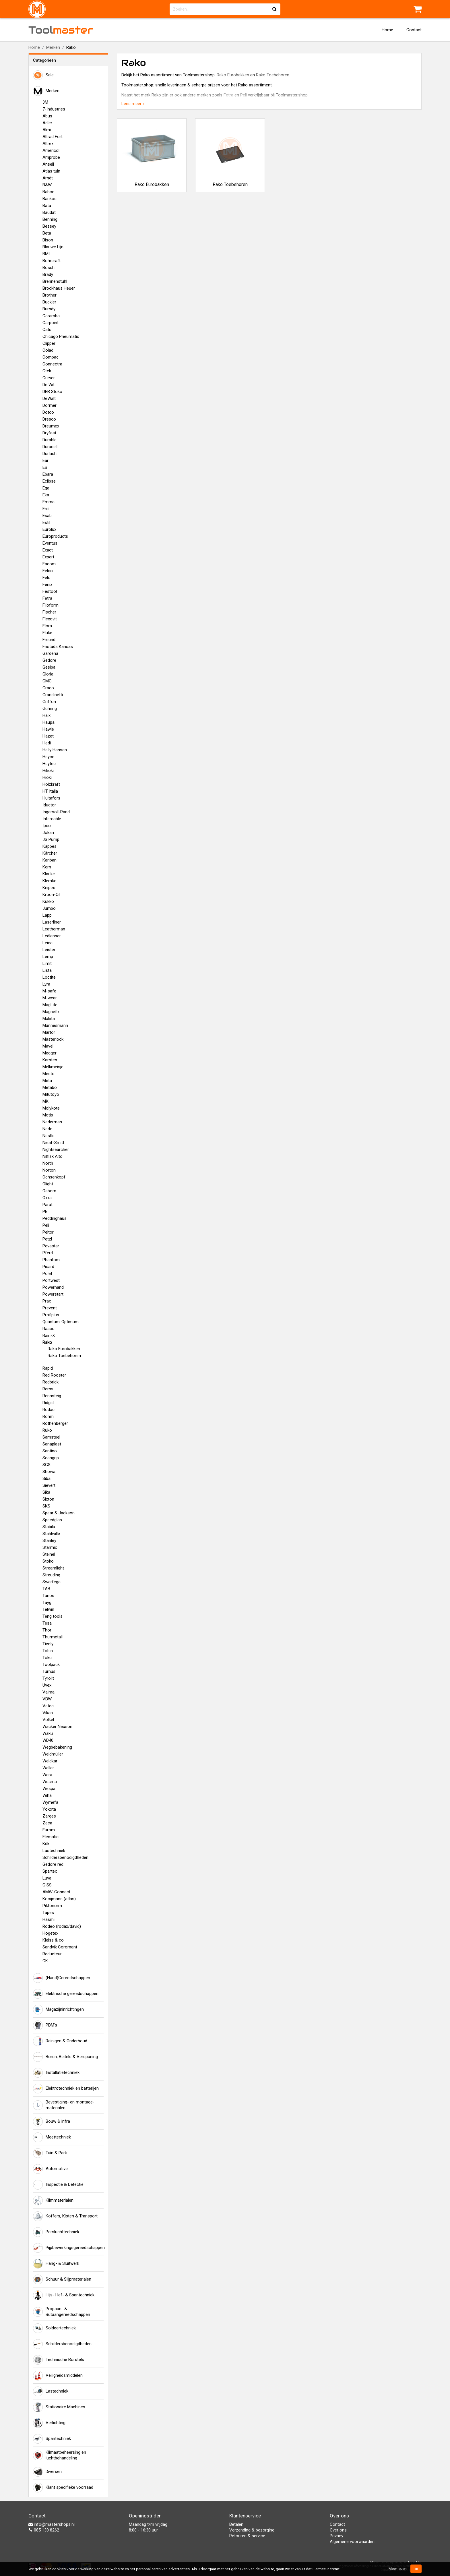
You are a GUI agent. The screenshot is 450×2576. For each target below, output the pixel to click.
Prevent (49, 1308)
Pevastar (50, 1246)
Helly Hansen (54, 749)
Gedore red (52, 1864)
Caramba (51, 315)
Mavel (47, 1046)
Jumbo (49, 908)
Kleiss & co (53, 1940)
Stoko (48, 1561)
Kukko (48, 901)
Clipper (48, 343)
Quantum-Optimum (60, 1321)
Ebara (47, 474)
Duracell (49, 446)
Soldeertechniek (54, 2328)
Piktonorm (52, 1905)
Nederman (52, 1122)
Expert (48, 557)
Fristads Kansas (57, 646)
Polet (47, 1273)
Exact (47, 550)
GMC (47, 681)
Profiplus (50, 1314)
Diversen (47, 2472)
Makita (48, 1018)
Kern (46, 867)
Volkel (48, 1719)
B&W (47, 184)
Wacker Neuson (57, 1726)
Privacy (336, 2535)
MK (45, 1101)
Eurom (48, 1829)
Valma (48, 1692)
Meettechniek (52, 2137)
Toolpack (51, 1664)
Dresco (49, 419)
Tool (60, 29)
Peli (45, 1225)
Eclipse (49, 481)
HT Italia (50, 791)
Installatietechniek (56, 2073)
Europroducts (55, 536)
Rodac (48, 1409)
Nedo (47, 1128)
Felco (47, 570)
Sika (46, 1492)
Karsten (49, 1059)
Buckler (49, 302)
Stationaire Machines (59, 2407)
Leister (48, 949)
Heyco (48, 756)
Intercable (51, 818)
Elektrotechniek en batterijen (66, 2088)
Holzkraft (51, 784)
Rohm (48, 1416)
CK (45, 1960)
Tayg (46, 1602)
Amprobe (51, 157)
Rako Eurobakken (64, 1348)
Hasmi (48, 1919)
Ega (45, 488)
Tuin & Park (50, 2153)
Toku (47, 1657)
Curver (48, 377)
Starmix (49, 1547)
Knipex (48, 887)
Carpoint (50, 322)
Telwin (48, 1609)
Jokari (48, 832)
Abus (47, 116)
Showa (48, 1471)
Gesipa (48, 667)
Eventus (49, 543)
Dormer (49, 405)
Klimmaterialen (53, 2200)
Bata (46, 205)
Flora (47, 625)
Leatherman (53, 929)
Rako (47, 1342)
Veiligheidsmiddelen (58, 2375)
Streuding (51, 1575)
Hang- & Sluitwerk (56, 2264)
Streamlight (53, 1568)
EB (44, 467)
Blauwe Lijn (52, 246)
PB (45, 1211)
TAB (46, 1588)
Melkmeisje (52, 1066)
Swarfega (51, 1581)
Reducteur (52, 1953)
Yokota (49, 1809)
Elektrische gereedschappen (65, 1994)
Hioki (47, 777)
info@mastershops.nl (51, 2524)
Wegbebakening (57, 1747)
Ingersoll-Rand (56, 811)
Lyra (46, 984)
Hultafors (51, 798)
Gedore (49, 660)
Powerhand (53, 1287)
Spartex (49, 1871)
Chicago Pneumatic (60, 336)
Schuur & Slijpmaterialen (62, 2279)
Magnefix (50, 1011)
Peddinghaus (54, 1218)
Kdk (45, 1843)
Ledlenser (51, 935)
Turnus (48, 1671)
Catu (46, 329)
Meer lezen (398, 2568)
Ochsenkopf (53, 1177)
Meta (47, 1080)
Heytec (49, 763)
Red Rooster (54, 1375)
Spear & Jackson (58, 1513)
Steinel (48, 1554)
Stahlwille (51, 1533)
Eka (45, 495)
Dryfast (49, 433)
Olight (47, 1184)
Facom (49, 563)
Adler (47, 122)
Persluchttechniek (56, 2232)
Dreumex (50, 426)
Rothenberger (55, 1423)
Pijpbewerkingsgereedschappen (68, 2248)
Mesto (48, 1073)
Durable (49, 439)
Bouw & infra (51, 2121)
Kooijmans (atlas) (59, 1898)
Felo (46, 577)
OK (416, 2569)
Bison (47, 240)
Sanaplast (51, 1444)
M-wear (49, 997)
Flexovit (49, 619)
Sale (43, 75)
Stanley (49, 1540)
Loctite (49, 977)
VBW (47, 1699)
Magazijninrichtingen (58, 2009)
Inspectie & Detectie (58, 2185)
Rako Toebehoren (64, 1355)
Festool (49, 591)
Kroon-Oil (51, 894)
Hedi (46, 743)
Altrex (47, 143)
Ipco (46, 825)
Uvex (46, 1685)
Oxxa (47, 1197)
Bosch (48, 267)
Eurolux (49, 529)
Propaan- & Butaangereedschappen (61, 2311)
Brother (49, 295)
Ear (45, 460)
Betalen (236, 2524)
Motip (47, 1115)
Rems (47, 1388)
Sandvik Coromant (59, 1947)
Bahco (48, 191)
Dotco (48, 412)
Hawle (48, 729)
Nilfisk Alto (52, 1156)
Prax (46, 1301)
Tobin (47, 1650)
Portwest (51, 1280)
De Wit (48, 384)
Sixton (48, 1499)
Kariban (49, 860)
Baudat (49, 212)
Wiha (47, 1795)
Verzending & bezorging (251, 2530)
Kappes (49, 846)
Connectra (52, 364)
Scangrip (50, 1457)
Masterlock (52, 1039)
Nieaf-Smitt (53, 1142)
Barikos (49, 198)
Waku (47, 1733)
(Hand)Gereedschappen (61, 1978)
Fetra (47, 598)
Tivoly (47, 1643)
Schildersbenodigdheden (65, 1857)
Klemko (49, 880)
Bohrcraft (51, 260)
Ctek (46, 370)
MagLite (49, 1004)
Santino (49, 1451)
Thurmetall (52, 1637)
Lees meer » (133, 103)
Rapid (47, 1368)
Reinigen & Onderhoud (60, 2041)
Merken (53, 47)
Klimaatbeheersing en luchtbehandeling (59, 2455)
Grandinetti (52, 694)
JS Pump (50, 839)
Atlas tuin (51, 171)
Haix (46, 715)
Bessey (49, 226)
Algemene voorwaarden (352, 2541)
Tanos (48, 1595)
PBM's (45, 2025)
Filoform (50, 605)
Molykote (51, 1108)
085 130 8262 (43, 2530)
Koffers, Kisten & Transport (65, 2216)
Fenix (47, 584)
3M (45, 102)
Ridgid (48, 1402)
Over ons (338, 2530)
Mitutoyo (50, 1094)
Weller (48, 1767)
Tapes (48, 1912)
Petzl (47, 1239)
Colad (47, 350)
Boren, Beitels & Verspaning (65, 2057)
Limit (47, 963)
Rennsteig (51, 1395)
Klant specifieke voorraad (63, 2487)
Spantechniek (52, 2439)
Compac (50, 357)
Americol (50, 150)
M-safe (49, 991)
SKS (46, 1506)
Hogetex (50, 1933)
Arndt (47, 178)
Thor (46, 1630)
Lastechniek (53, 1850)
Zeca (47, 1823)
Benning (49, 219)
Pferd (47, 1252)
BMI (46, 253)
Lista (47, 970)
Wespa (48, 1788)
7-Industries (53, 109)
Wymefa (50, 1802)
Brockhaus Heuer (58, 288)
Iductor (49, 805)
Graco (48, 687)
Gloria (47, 674)
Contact (414, 29)
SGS (46, 1464)
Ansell (48, 164)
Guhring (49, 708)
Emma (48, 501)
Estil (46, 522)
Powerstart (52, 1294)
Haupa (48, 722)
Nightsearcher (55, 1149)
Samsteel (51, 1437)
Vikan (47, 1712)
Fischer (49, 612)
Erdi (45, 508)
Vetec (48, 1705)
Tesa (47, 1623)
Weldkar (49, 1761)
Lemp (47, 956)
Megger (49, 1053)
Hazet (48, 736)
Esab (47, 515)
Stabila (48, 1526)
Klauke (48, 873)
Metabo (49, 1087)
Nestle (48, 1135)
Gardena (50, 653)
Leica (47, 942)
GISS (47, 1885)
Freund (48, 639)
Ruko (47, 1430)
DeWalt (49, 398)
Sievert (48, 1485)
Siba (46, 1478)
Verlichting (49, 2423)
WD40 (47, 1740)
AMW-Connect (56, 1891)
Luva (46, 1878)
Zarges (49, 1816)
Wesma (49, 1781)
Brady (47, 274)
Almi (46, 129)
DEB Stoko (52, 391)
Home (387, 29)
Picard (48, 1266)
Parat (47, 1204)
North (47, 1163)
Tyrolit (48, 1678)
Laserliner (51, 922)
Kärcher (49, 853)
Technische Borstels (58, 2360)
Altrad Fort (52, 136)
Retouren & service (247, 2535)
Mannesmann (55, 1025)
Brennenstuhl (54, 281)
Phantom (51, 1259)
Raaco (48, 1328)
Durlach (49, 453)
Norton (49, 1170)
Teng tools (52, 1616)
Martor (48, 1032)
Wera (47, 1774)
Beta (46, 233)
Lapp (47, 915)
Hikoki (48, 770)
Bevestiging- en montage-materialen (63, 2104)
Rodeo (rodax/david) (61, 1926)
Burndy (48, 308)
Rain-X (48, 1335)
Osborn (49, 1190)
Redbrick (50, 1382)
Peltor (48, 1232)
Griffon (49, 701)
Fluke (47, 632)
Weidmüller (52, 1754)
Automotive (50, 2169)
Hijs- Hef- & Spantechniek (63, 2295)
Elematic (50, 1836)
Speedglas (52, 1519)
